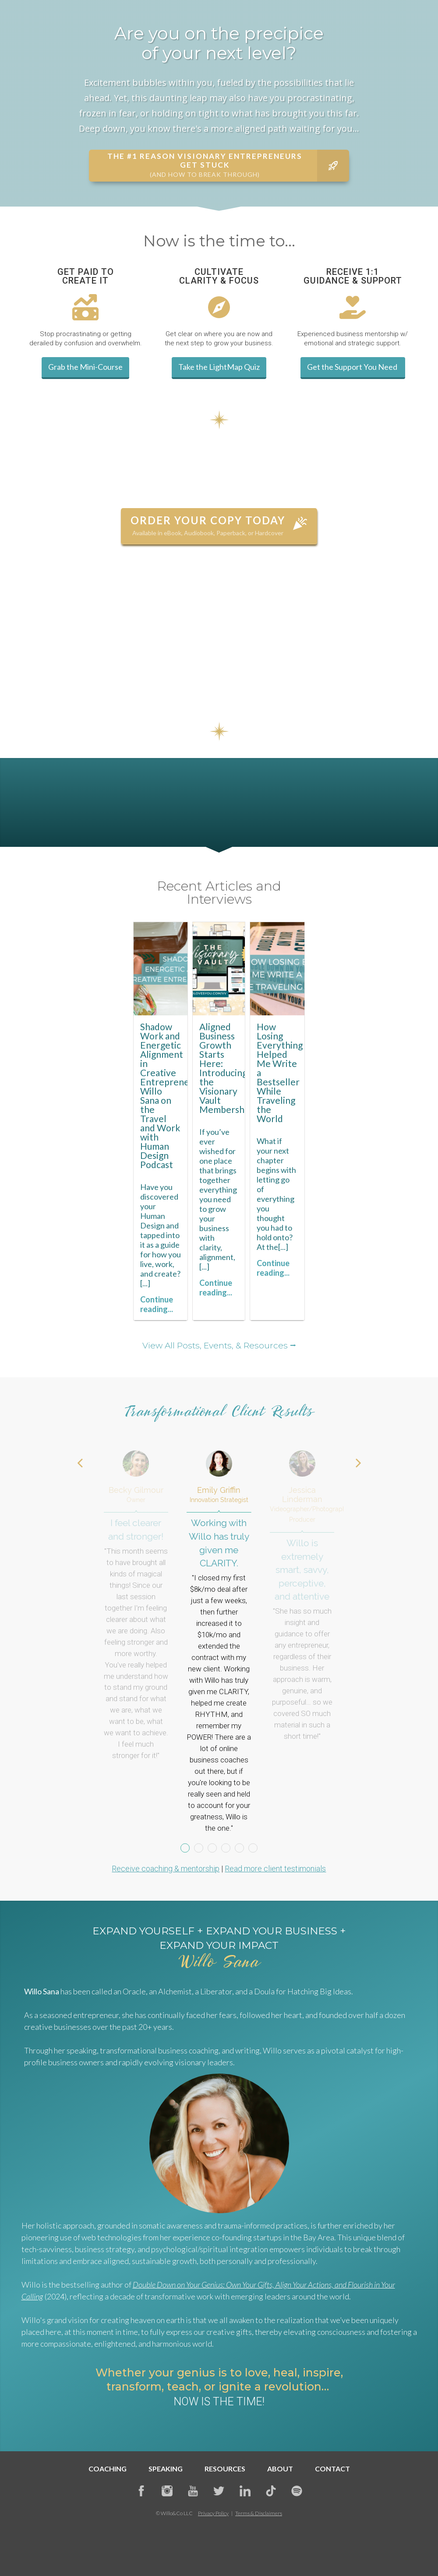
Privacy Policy (213, 2513)
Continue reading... (156, 1304)
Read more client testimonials (275, 1868)
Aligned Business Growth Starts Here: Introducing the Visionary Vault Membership (225, 1068)
